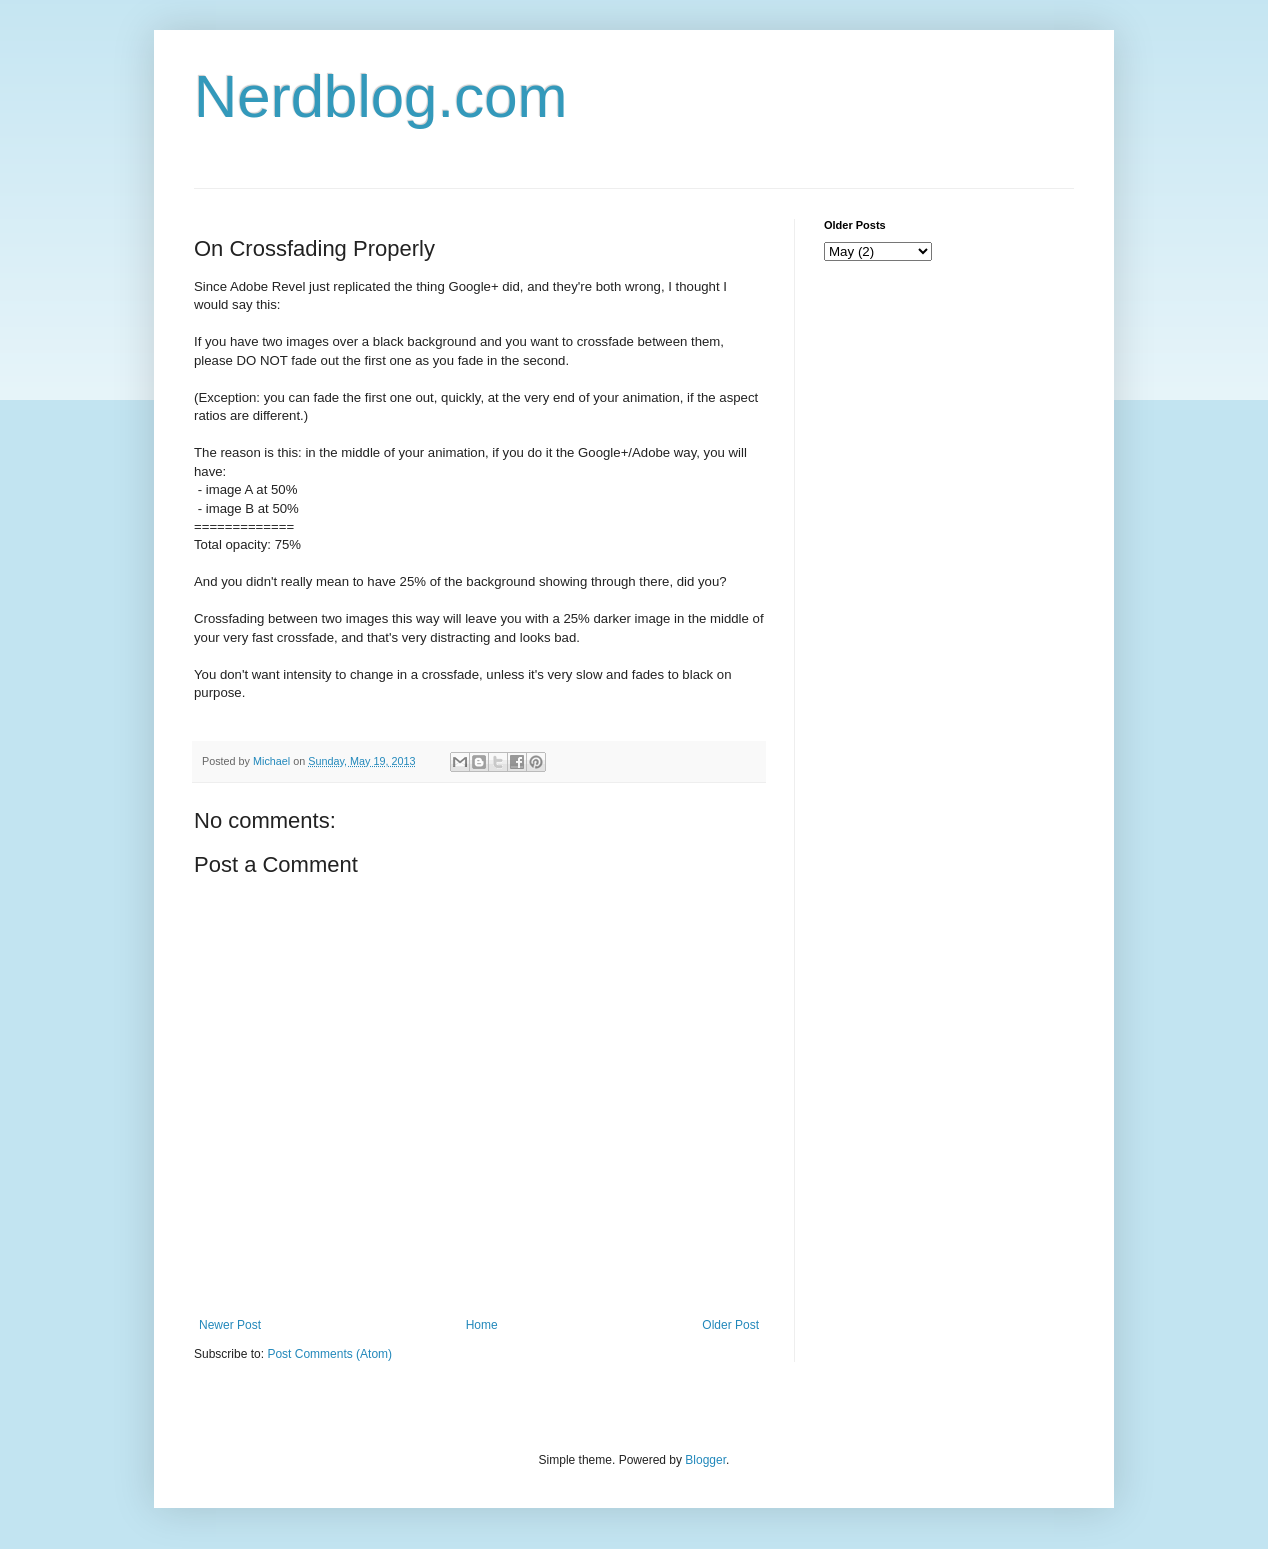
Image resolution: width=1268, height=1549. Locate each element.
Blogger (705, 1460)
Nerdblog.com (381, 96)
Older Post (730, 1325)
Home (482, 1325)
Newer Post (230, 1325)
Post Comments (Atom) (329, 1354)
